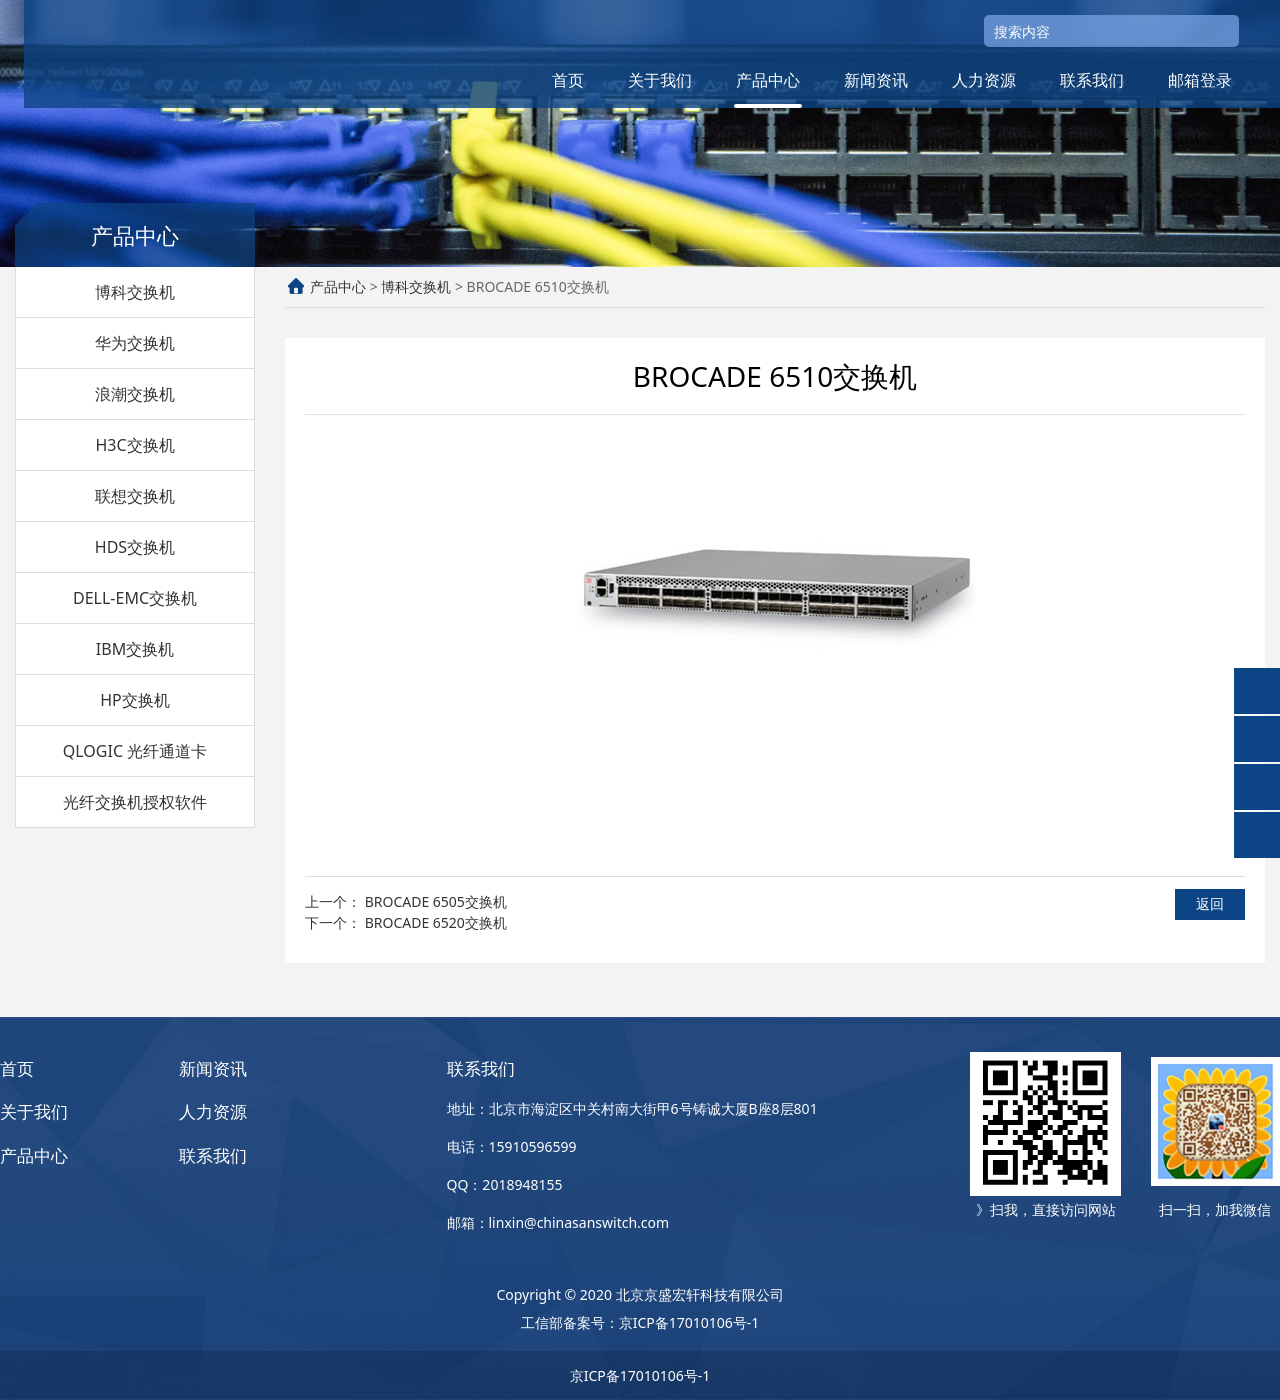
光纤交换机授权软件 (135, 802)
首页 (568, 80)
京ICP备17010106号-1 (689, 1322)
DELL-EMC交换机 (135, 598)
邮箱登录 (1200, 80)
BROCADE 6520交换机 (436, 922)
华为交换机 (135, 343)
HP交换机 (135, 700)
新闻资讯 (876, 80)
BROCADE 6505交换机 (436, 901)
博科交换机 (135, 292)
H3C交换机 (134, 445)
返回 (1210, 903)
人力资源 (984, 80)
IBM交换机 (135, 649)
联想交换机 (135, 496)
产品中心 (768, 80)
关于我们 (660, 80)
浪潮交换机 (135, 394)
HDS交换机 (135, 547)
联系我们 (1092, 80)
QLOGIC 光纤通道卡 (135, 751)
